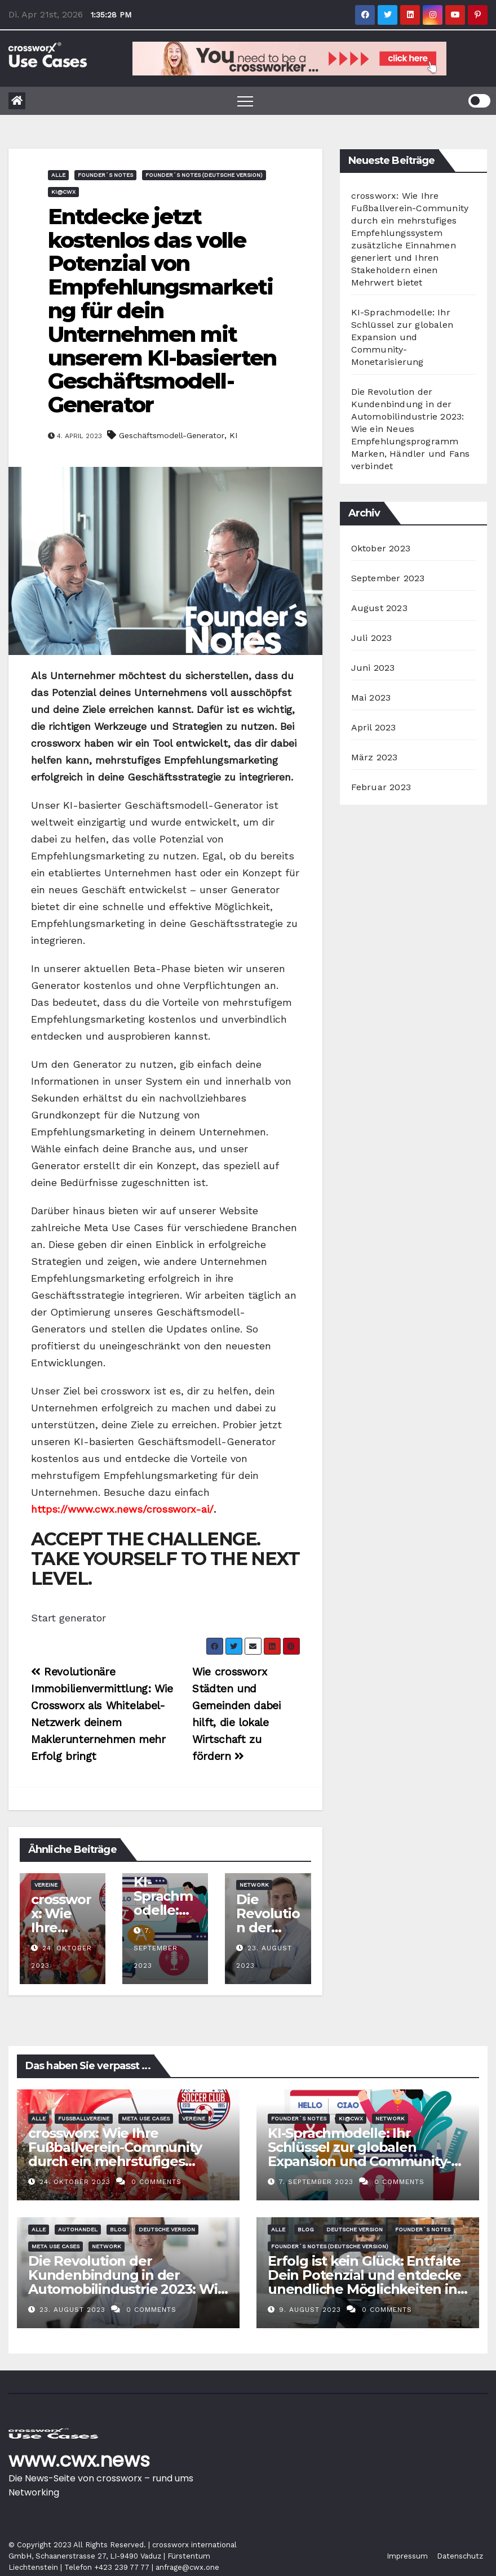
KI (233, 435)
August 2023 (379, 608)
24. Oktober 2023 (76, 2182)
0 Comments (156, 2182)
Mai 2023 (371, 697)
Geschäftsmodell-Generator (171, 435)
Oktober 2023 (380, 548)
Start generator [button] (68, 1618)
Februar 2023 (381, 787)
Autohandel (78, 2229)
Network (254, 1885)
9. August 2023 (311, 2310)
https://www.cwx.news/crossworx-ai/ (122, 1509)
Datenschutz (460, 2556)
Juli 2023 (371, 637)
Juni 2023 (373, 667)
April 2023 (373, 727)
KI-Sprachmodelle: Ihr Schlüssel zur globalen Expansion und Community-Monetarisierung (402, 337)
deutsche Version (167, 2229)
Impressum (407, 2556)
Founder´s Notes (105, 175)
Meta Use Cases (146, 2118)
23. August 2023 (73, 2310)
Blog (118, 2229)
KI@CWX (63, 192)
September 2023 (388, 578)
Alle (58, 175)
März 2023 (374, 757)
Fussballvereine (83, 2118)
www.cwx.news (79, 2460)
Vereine (45, 1885)
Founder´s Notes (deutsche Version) (204, 175)
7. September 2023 (156, 1948)
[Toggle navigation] (245, 100)
